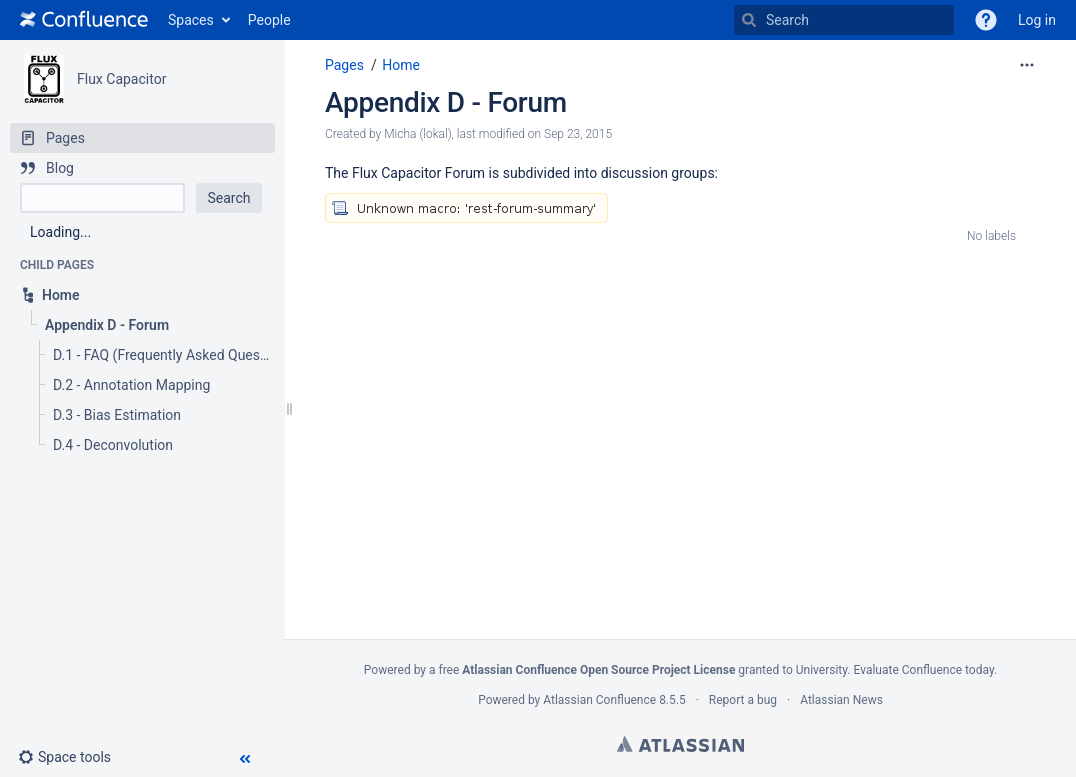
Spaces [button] (191, 20)
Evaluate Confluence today (923, 670)
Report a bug (743, 700)
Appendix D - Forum (446, 102)
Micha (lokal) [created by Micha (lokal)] (417, 134)
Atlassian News (841, 700)
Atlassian (680, 744)
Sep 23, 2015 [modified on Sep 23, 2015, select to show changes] (578, 134)
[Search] (749, 20)
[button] (986, 20)
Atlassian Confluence (599, 700)
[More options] (1027, 65)
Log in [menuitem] (1037, 20)
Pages (344, 65)
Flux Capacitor (121, 79)
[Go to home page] (84, 20)
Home (401, 65)
